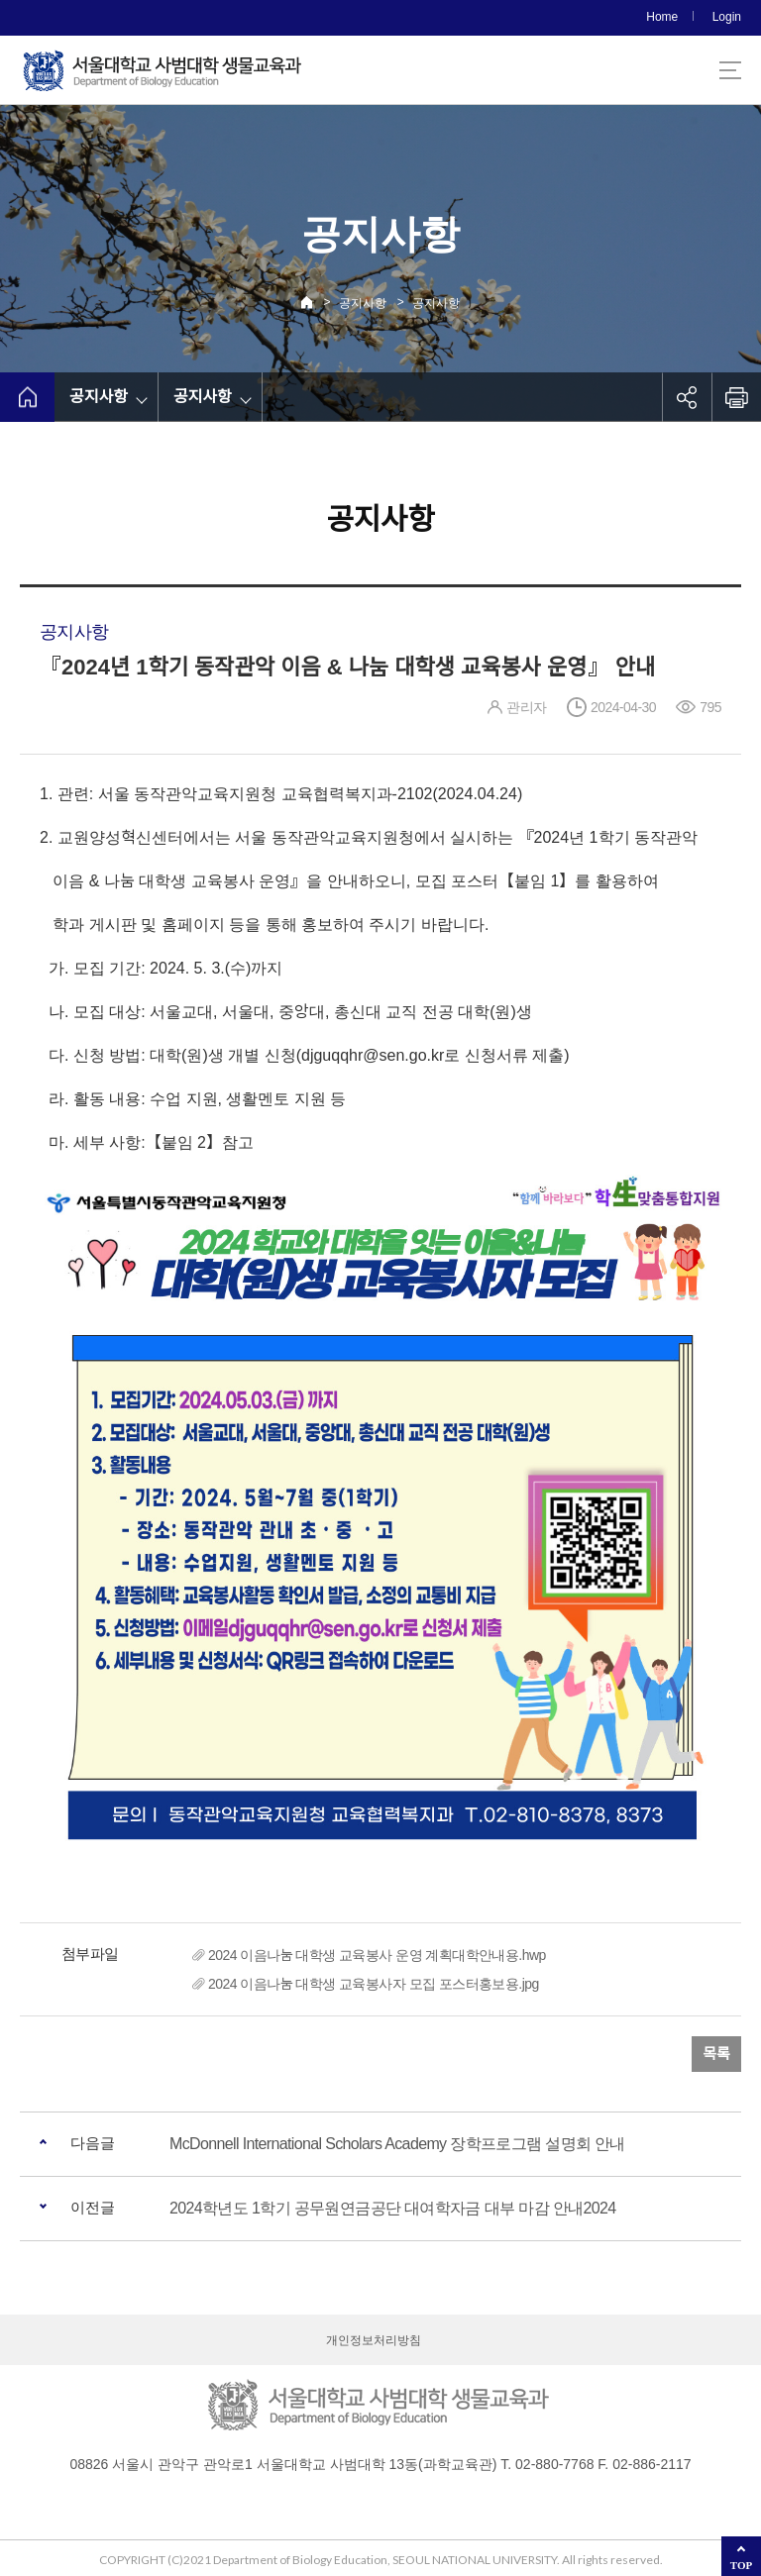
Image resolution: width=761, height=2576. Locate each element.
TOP (741, 2565)
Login (726, 17)
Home (662, 17)
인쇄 (736, 397)
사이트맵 (730, 70)
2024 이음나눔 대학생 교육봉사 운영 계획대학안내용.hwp (377, 1955)
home (27, 397)
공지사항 (362, 303)
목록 (716, 2053)
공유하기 (686, 397)
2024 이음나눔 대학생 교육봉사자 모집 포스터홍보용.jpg (373, 1984)
